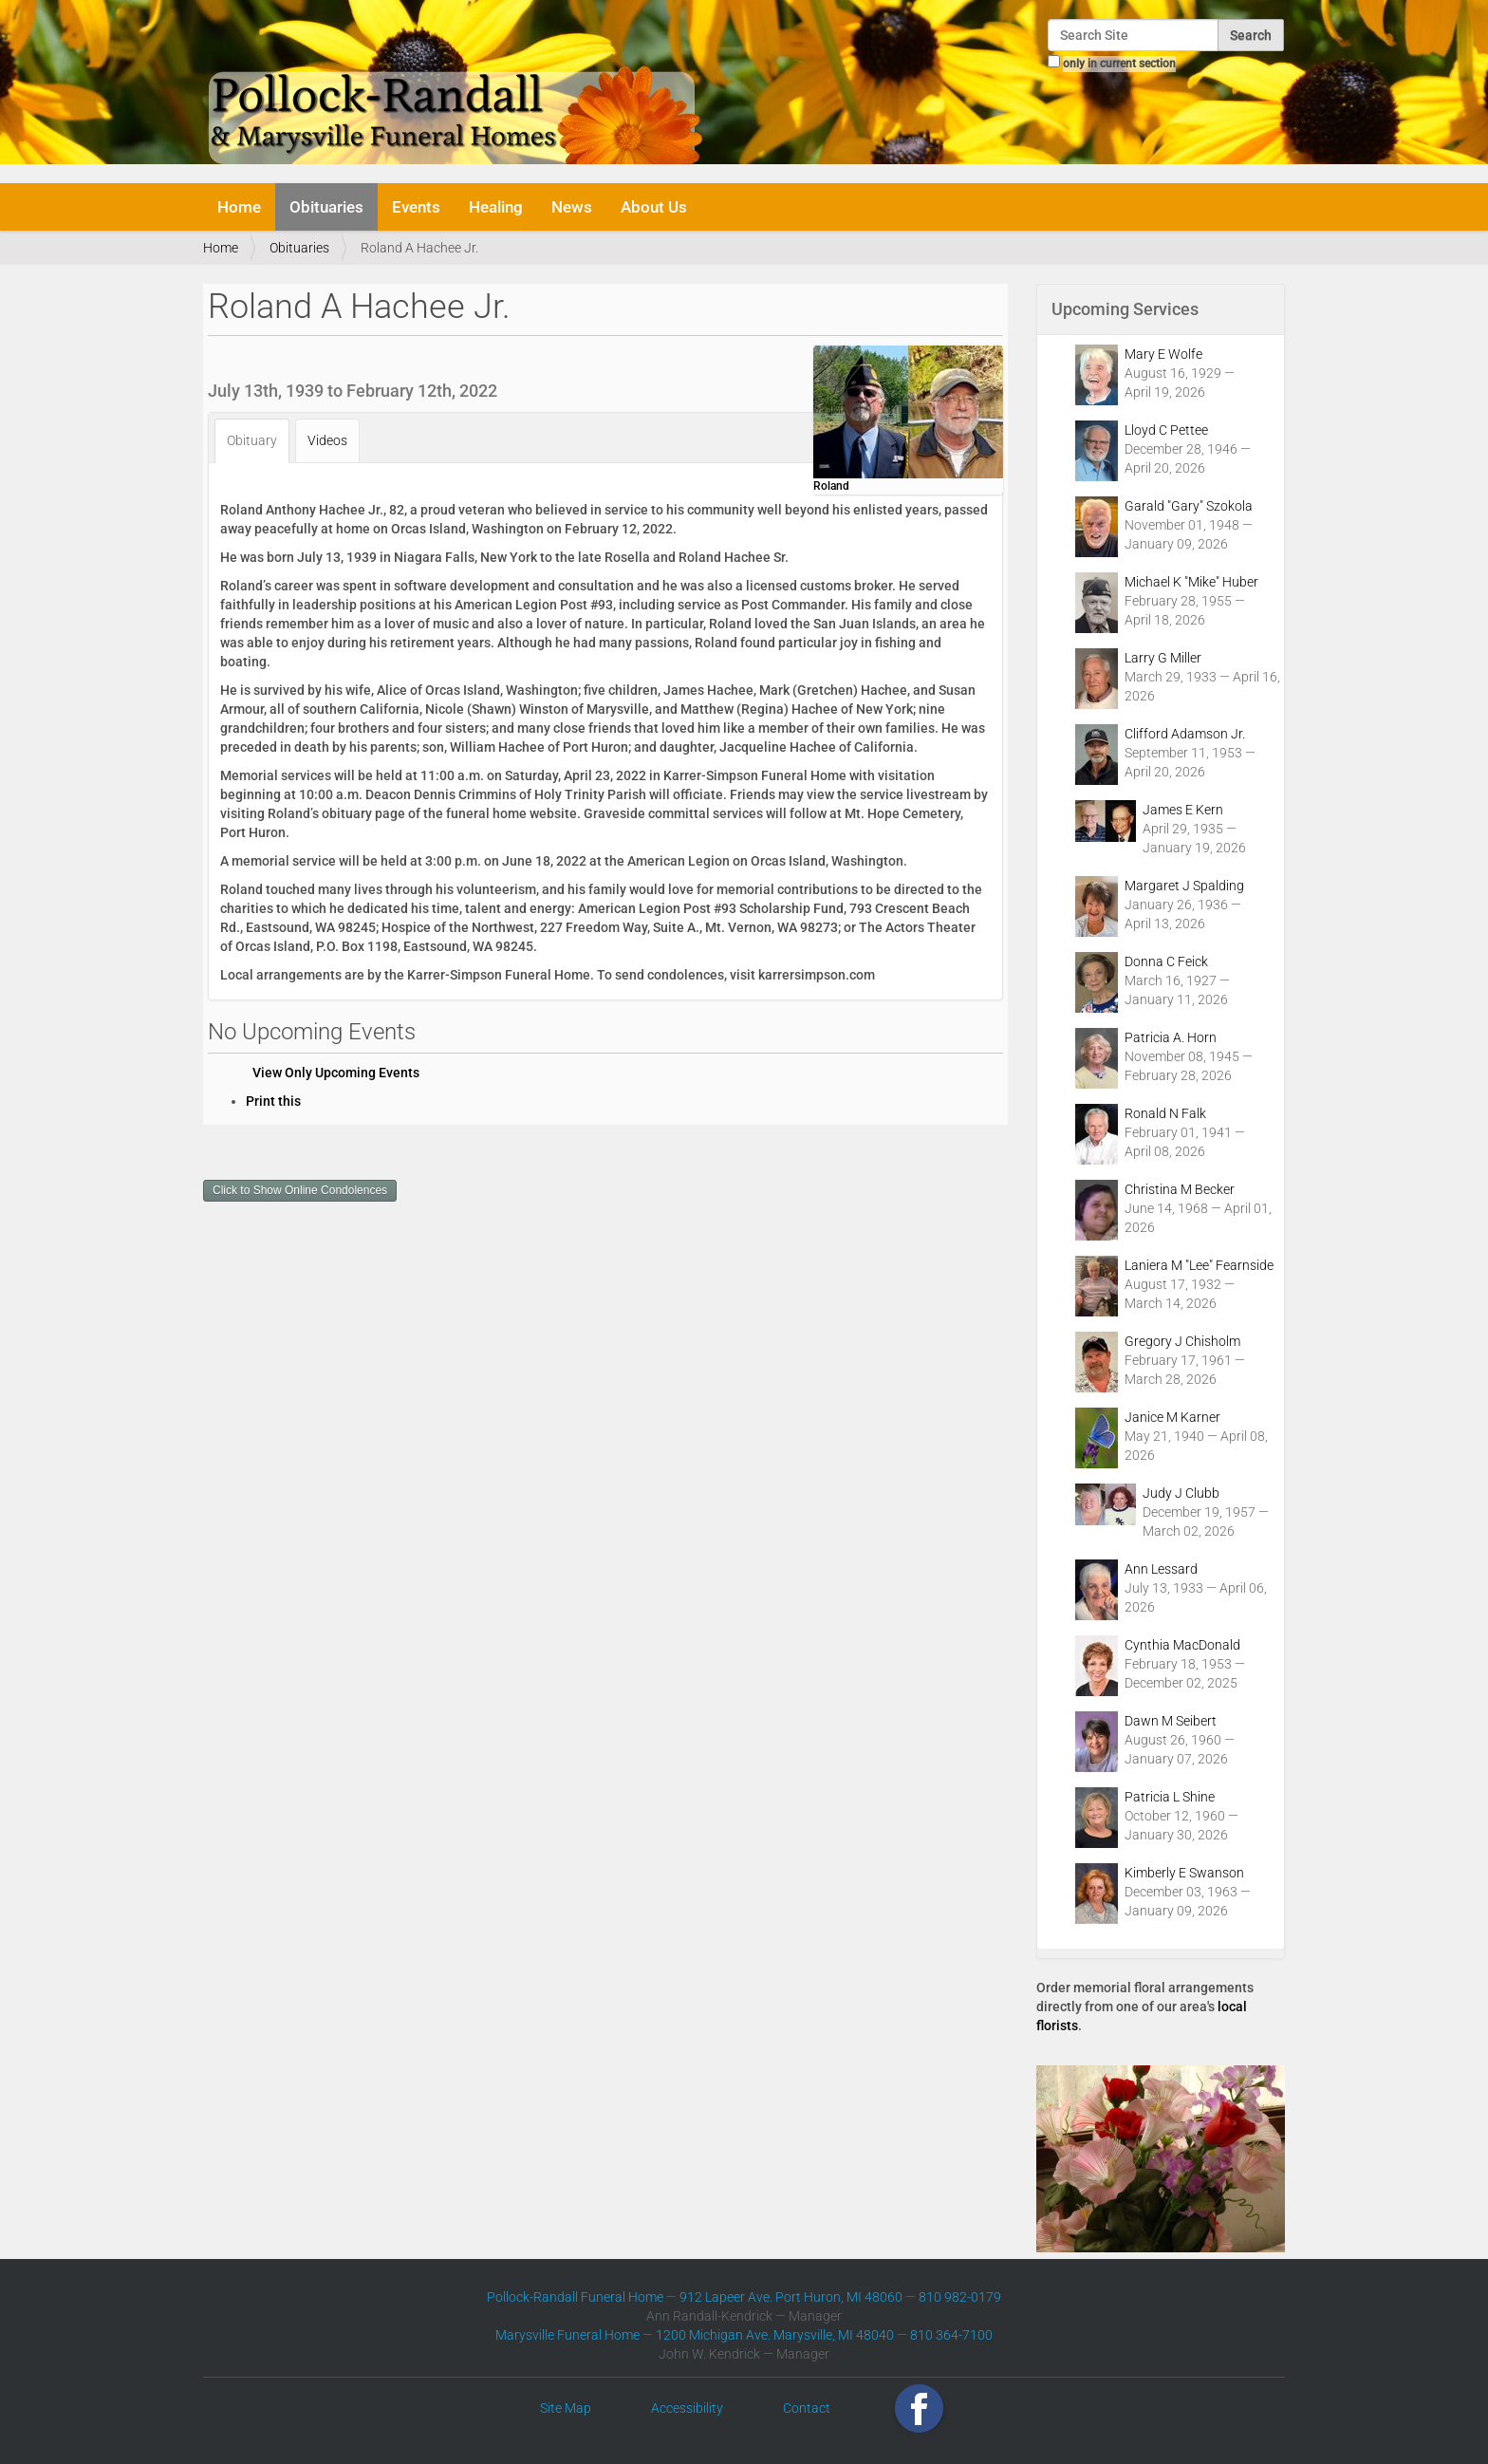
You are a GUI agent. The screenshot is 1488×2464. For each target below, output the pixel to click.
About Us (654, 206)
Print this (273, 1101)
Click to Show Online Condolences (300, 1190)
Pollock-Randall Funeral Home (575, 2297)
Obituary (252, 440)
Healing (496, 206)
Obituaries (326, 206)
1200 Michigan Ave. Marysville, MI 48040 (775, 2335)
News (571, 206)
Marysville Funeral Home (567, 2335)
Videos (327, 440)
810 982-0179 (960, 2297)
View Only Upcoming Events (335, 1072)
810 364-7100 (951, 2335)
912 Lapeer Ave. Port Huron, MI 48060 (790, 2297)
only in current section (1119, 63)
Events (416, 206)
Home (239, 206)
